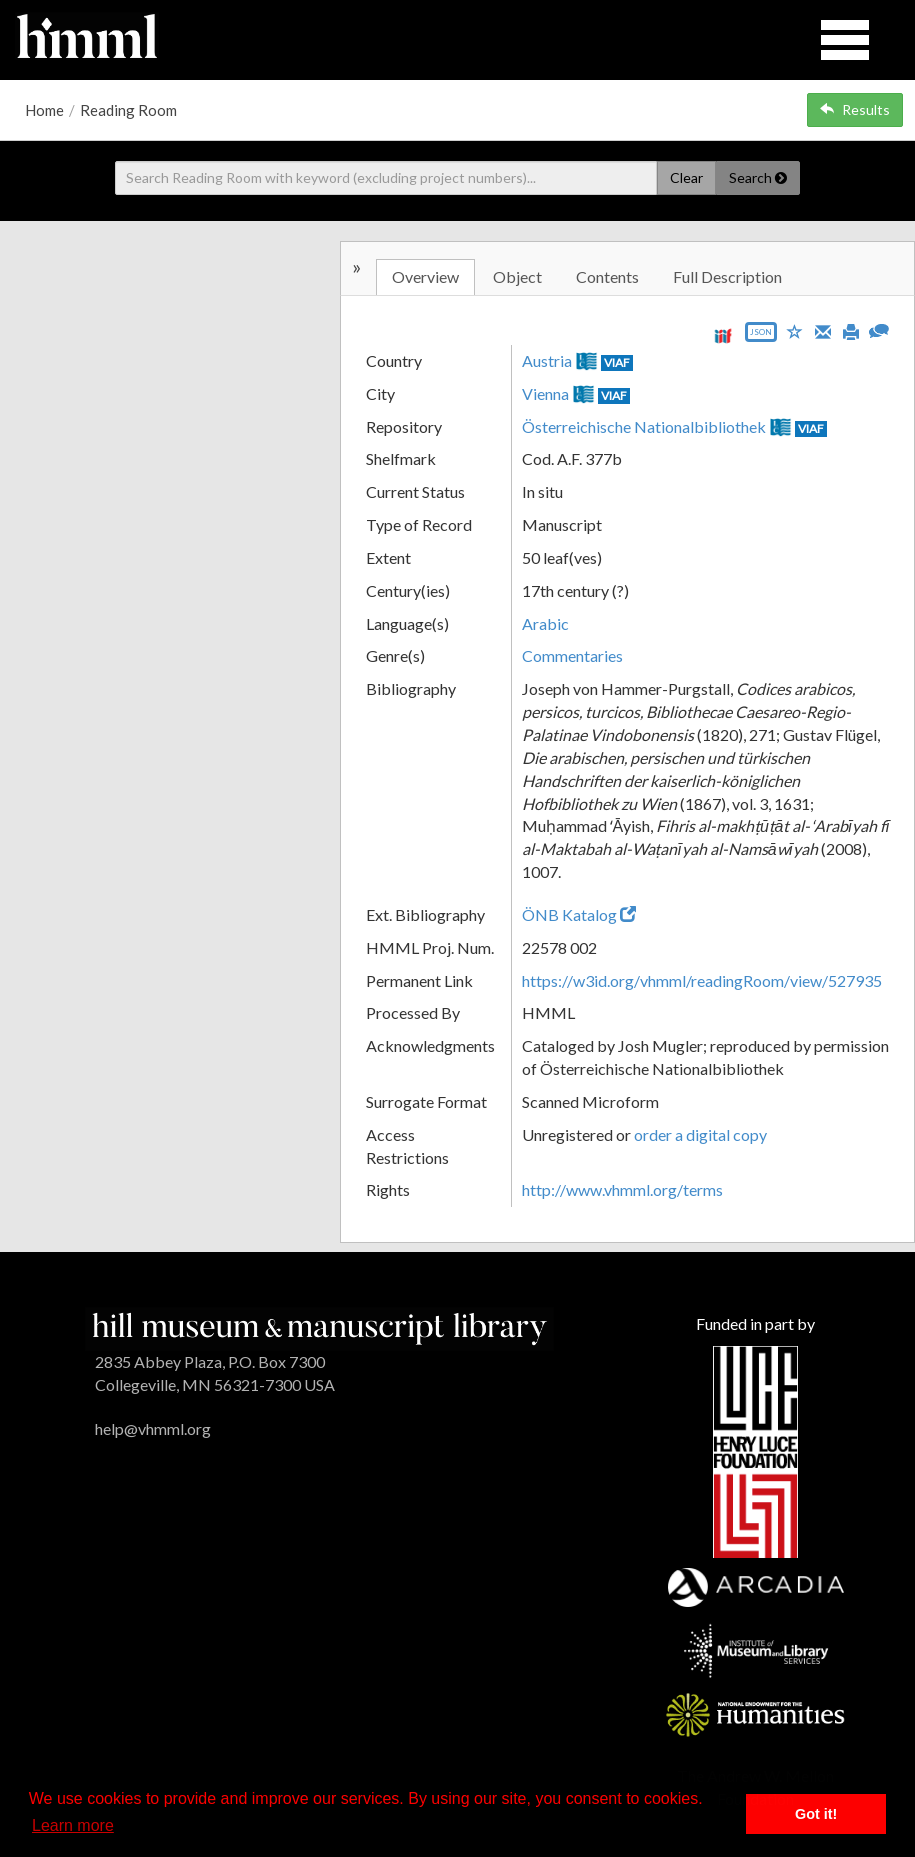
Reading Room (128, 110)
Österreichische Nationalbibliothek (644, 426)
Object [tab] (517, 276)
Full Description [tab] (727, 276)
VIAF (617, 362)
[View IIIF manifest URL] (723, 335)
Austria (547, 360)
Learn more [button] (73, 1825)
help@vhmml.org (153, 1428)
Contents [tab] (607, 276)
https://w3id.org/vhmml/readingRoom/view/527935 (702, 980)
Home (44, 110)
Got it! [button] (816, 1814)
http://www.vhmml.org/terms (622, 1189)
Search (758, 177)
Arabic (545, 623)
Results (855, 109)
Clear (686, 177)
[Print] (851, 330)
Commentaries (572, 655)
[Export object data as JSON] (761, 336)
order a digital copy (700, 1134)
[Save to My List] (795, 330)
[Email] (823, 330)
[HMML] (320, 1326)
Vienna (545, 393)
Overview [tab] (425, 276)
